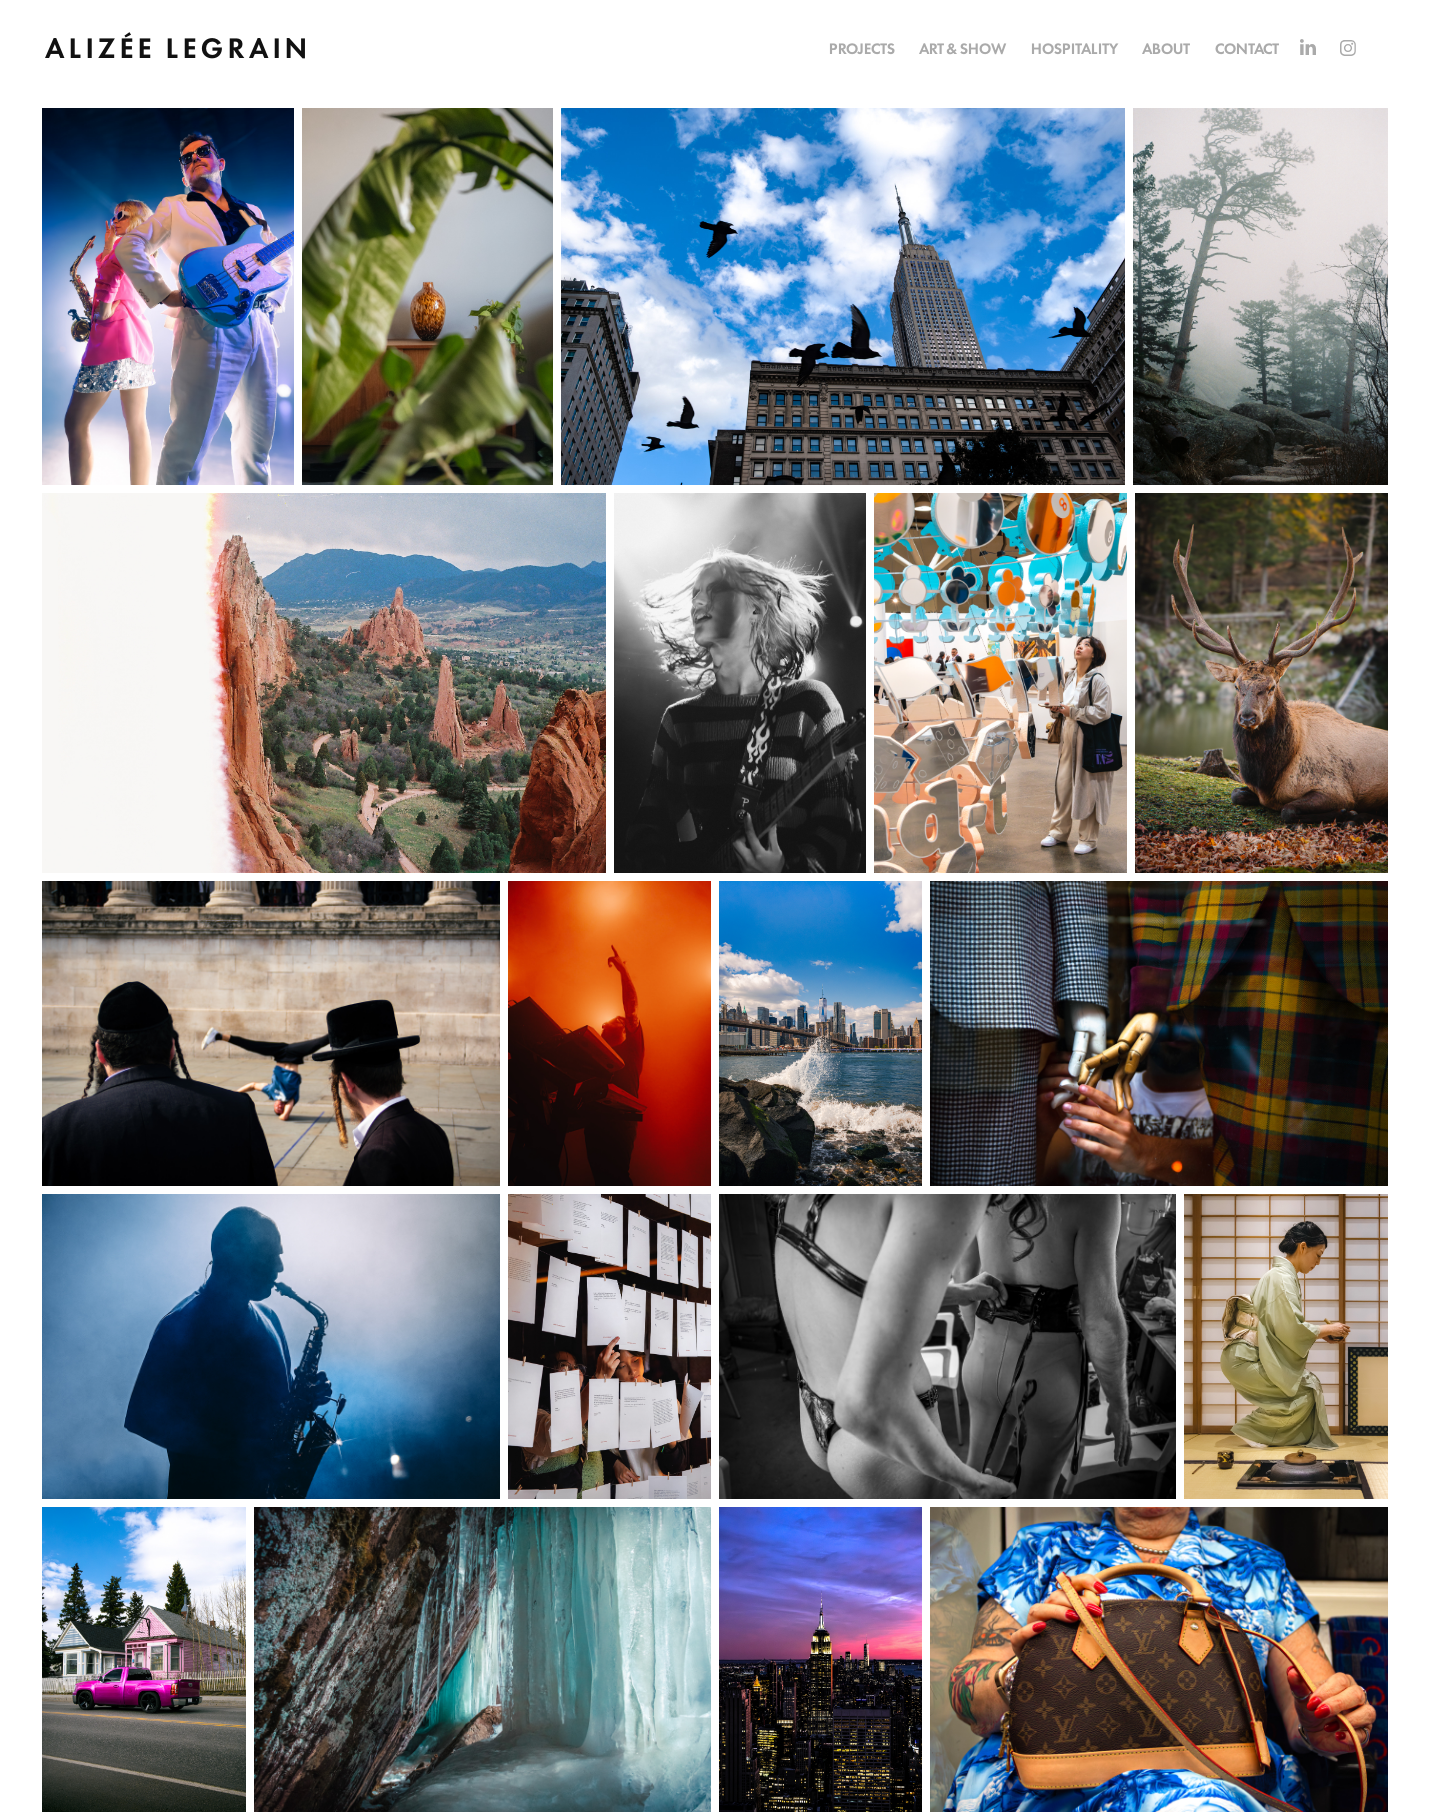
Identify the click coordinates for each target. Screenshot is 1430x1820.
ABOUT (1166, 47)
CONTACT (1247, 47)
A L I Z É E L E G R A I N (176, 46)
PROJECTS (862, 47)
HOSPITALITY (1074, 47)
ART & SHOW (962, 47)
